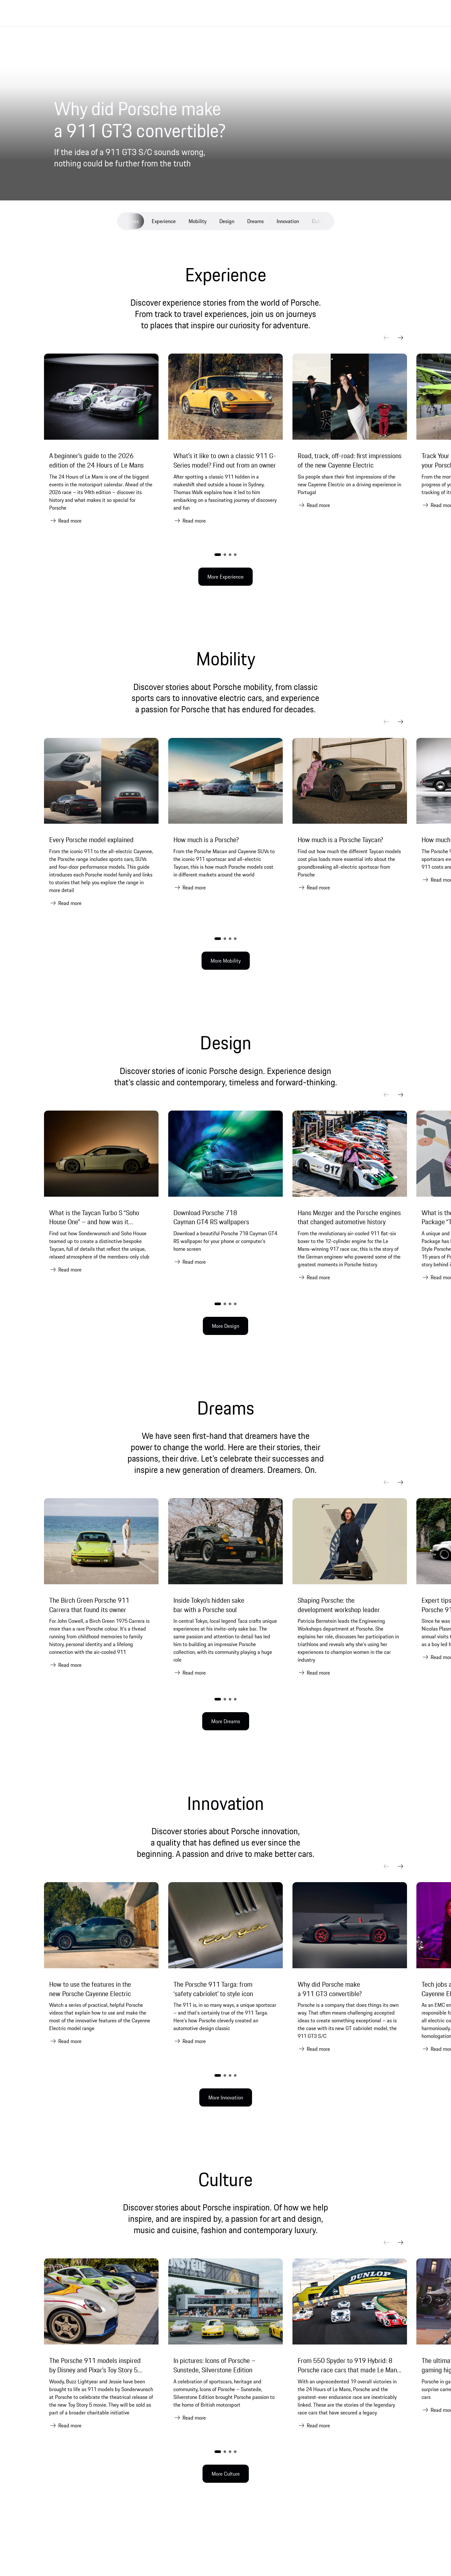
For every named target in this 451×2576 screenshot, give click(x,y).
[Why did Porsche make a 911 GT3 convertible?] (180, 119)
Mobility (197, 221)
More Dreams (225, 1721)
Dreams (255, 221)
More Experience (225, 577)
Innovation (288, 221)
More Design (225, 1326)
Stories (131, 221)
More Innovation (225, 2097)
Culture (320, 221)
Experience (164, 221)
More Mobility (226, 961)
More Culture (226, 2474)
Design (226, 221)
